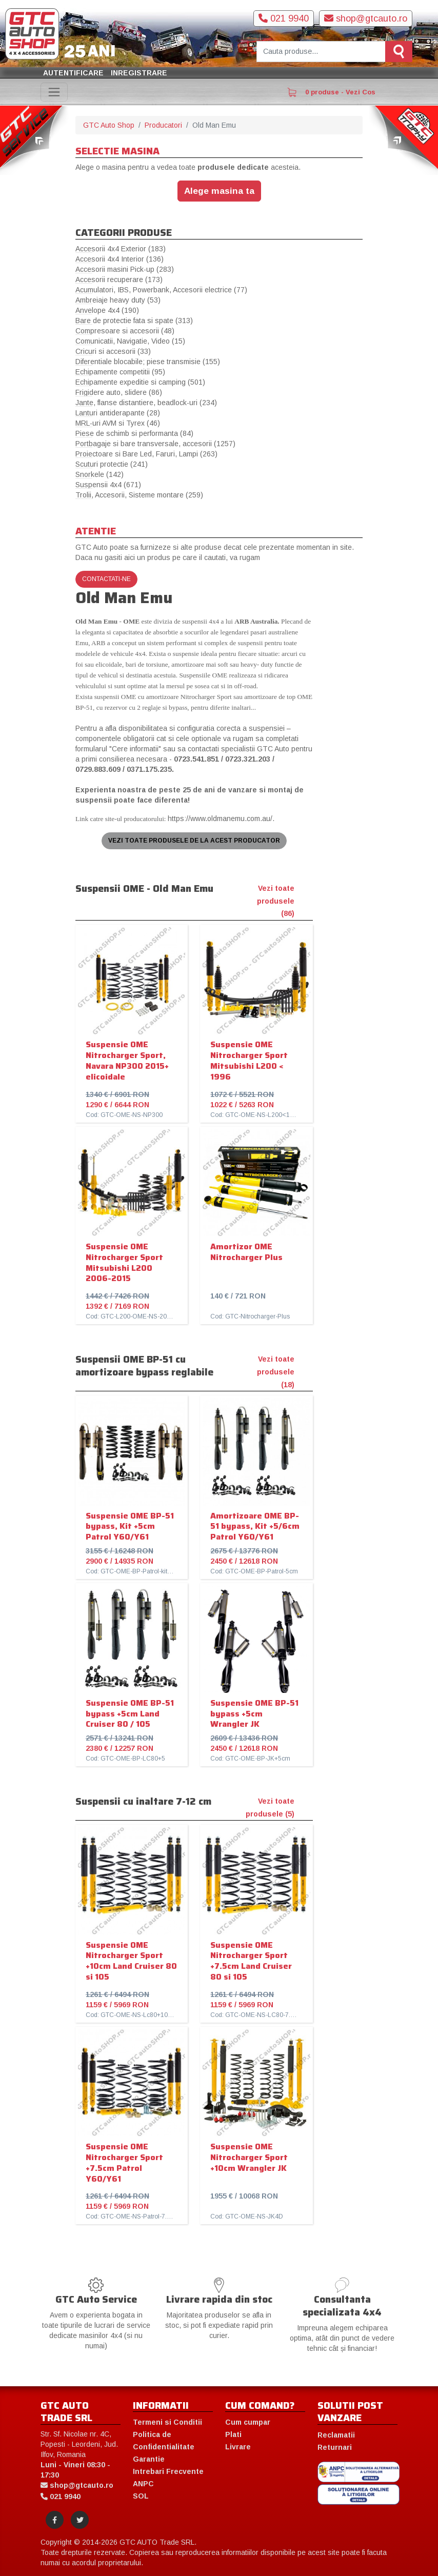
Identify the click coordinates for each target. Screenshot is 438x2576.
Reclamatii (336, 2435)
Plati (233, 2434)
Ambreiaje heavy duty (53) (118, 300)
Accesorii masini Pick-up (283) (124, 269)
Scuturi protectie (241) (111, 464)
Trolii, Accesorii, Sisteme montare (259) (139, 495)
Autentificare (73, 73)
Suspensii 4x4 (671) (108, 485)
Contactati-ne (106, 579)
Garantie (149, 2459)
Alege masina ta (219, 191)
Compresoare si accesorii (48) (124, 331)
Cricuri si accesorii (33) (113, 351)
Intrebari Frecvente (168, 2471)
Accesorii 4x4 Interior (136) (119, 259)
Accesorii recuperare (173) (119, 279)
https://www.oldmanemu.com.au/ (220, 818)
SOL (141, 2496)
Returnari (334, 2447)
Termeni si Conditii (167, 2422)
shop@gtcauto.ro (365, 18)
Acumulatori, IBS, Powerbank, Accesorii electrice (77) (161, 290)
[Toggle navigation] (54, 92)
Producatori (163, 125)
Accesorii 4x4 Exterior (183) (120, 249)
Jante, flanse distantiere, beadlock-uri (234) (146, 402)
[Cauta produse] (321, 51)
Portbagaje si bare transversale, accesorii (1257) (155, 444)
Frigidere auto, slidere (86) (118, 392)
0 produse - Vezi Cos (331, 92)
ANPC (143, 2484)
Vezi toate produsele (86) (275, 900)
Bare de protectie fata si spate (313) (134, 320)
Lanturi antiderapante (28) (117, 413)
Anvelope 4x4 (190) (107, 310)
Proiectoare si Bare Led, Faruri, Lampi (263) (146, 454)
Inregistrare (139, 73)
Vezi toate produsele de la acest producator (194, 840)
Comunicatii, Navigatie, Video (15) (130, 341)
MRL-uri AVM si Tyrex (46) (117, 423)
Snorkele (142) (99, 474)
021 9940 (283, 18)
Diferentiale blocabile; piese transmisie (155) (147, 361)
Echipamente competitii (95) (120, 372)
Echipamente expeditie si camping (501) (140, 382)
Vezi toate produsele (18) (275, 1371)
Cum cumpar (247, 2422)
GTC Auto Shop (108, 125)
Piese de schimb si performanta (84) (134, 433)
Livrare (238, 2447)
